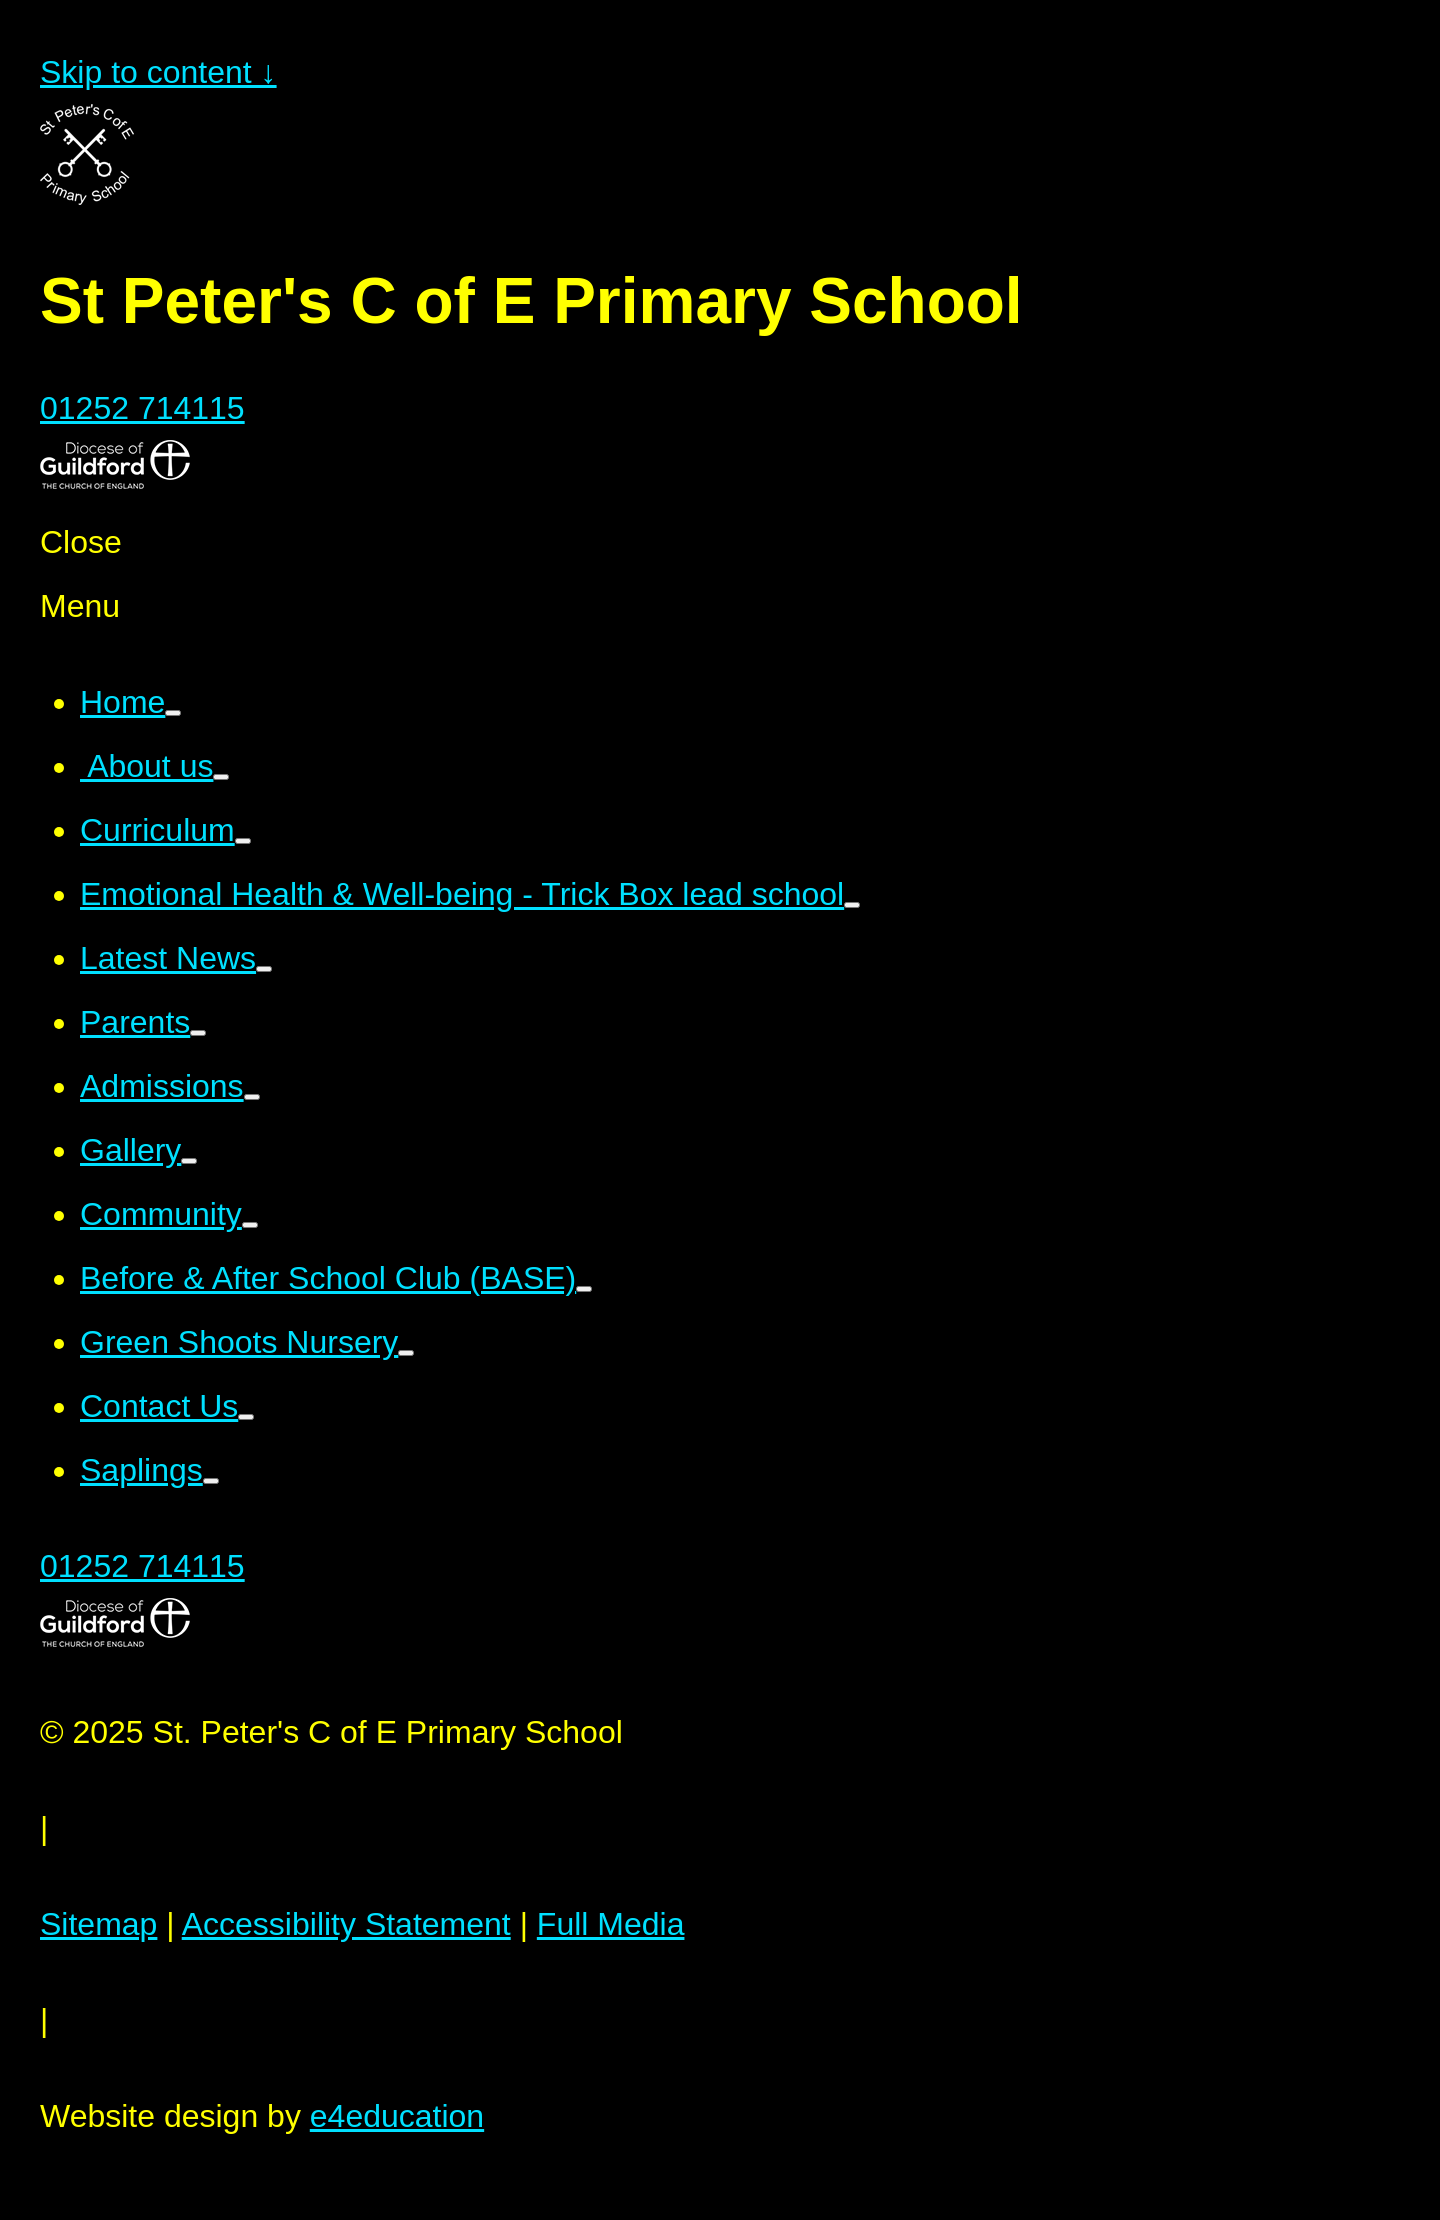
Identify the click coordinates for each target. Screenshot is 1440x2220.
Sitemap (98, 1924)
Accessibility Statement (346, 1924)
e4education (397, 2116)
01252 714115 (142, 408)
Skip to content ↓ (158, 72)
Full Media (611, 1924)
